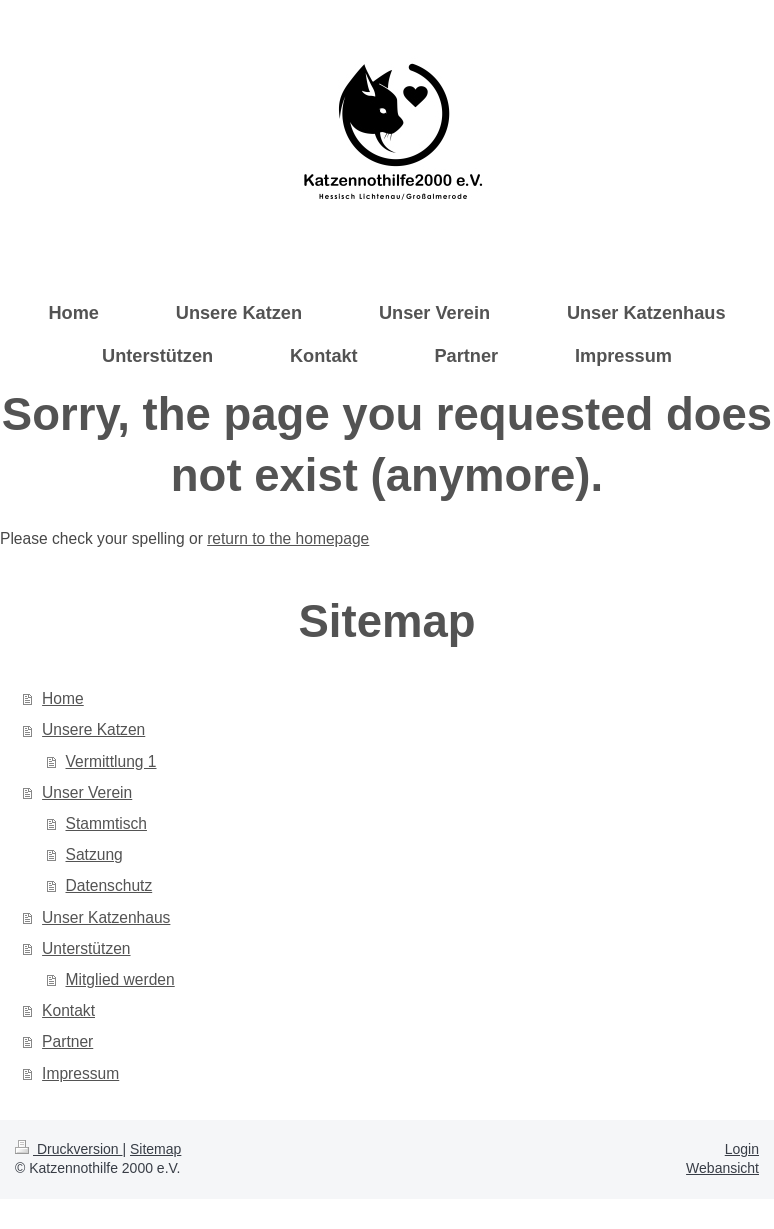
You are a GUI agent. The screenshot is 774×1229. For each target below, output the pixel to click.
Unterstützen (86, 948)
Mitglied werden (120, 979)
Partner (67, 1041)
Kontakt (68, 1010)
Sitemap (155, 1149)
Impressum (80, 1073)
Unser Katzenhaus (106, 917)
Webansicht (722, 1168)
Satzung (94, 854)
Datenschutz (109, 885)
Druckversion (68, 1149)
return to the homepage (288, 538)
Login (742, 1149)
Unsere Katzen (93, 729)
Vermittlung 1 (111, 761)
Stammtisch (106, 823)
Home (63, 698)
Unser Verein (87, 792)
